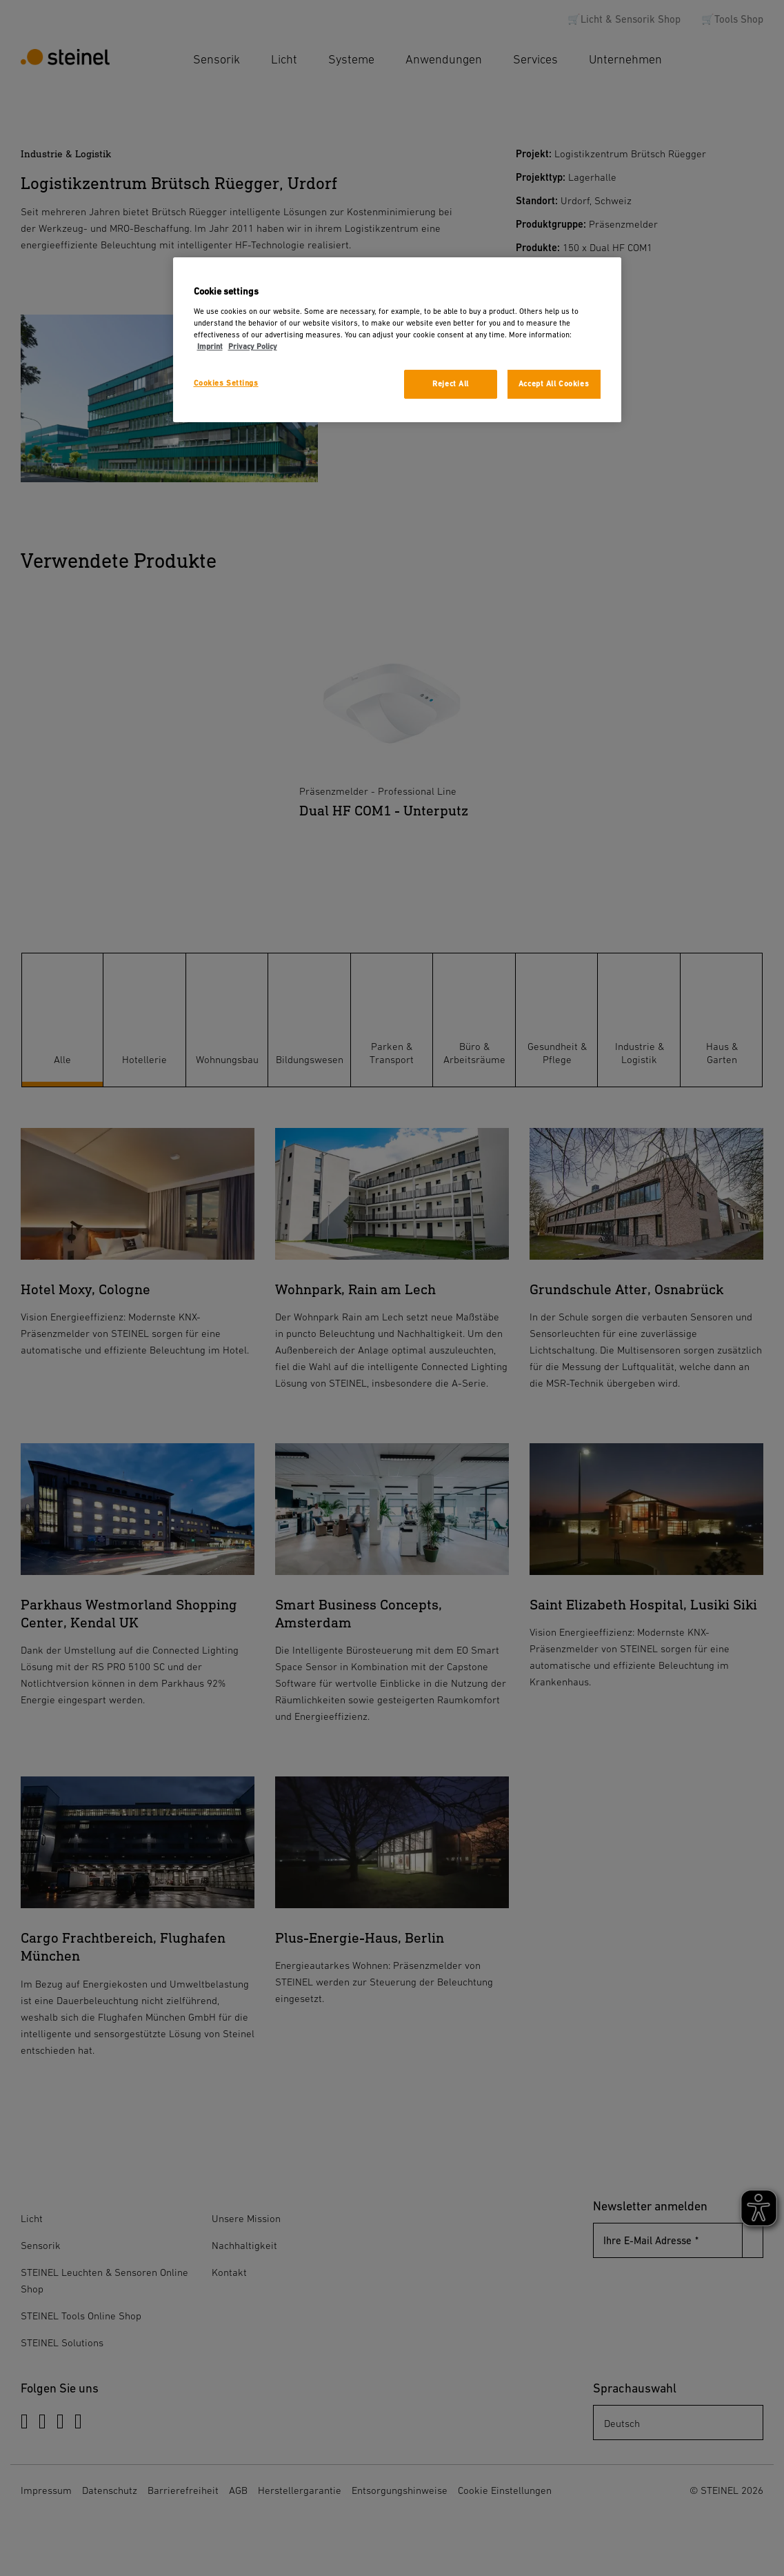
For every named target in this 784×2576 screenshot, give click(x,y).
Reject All (450, 383)
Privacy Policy (252, 346)
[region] (397, 339)
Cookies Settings (226, 383)
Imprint (210, 346)
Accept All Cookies (554, 383)
